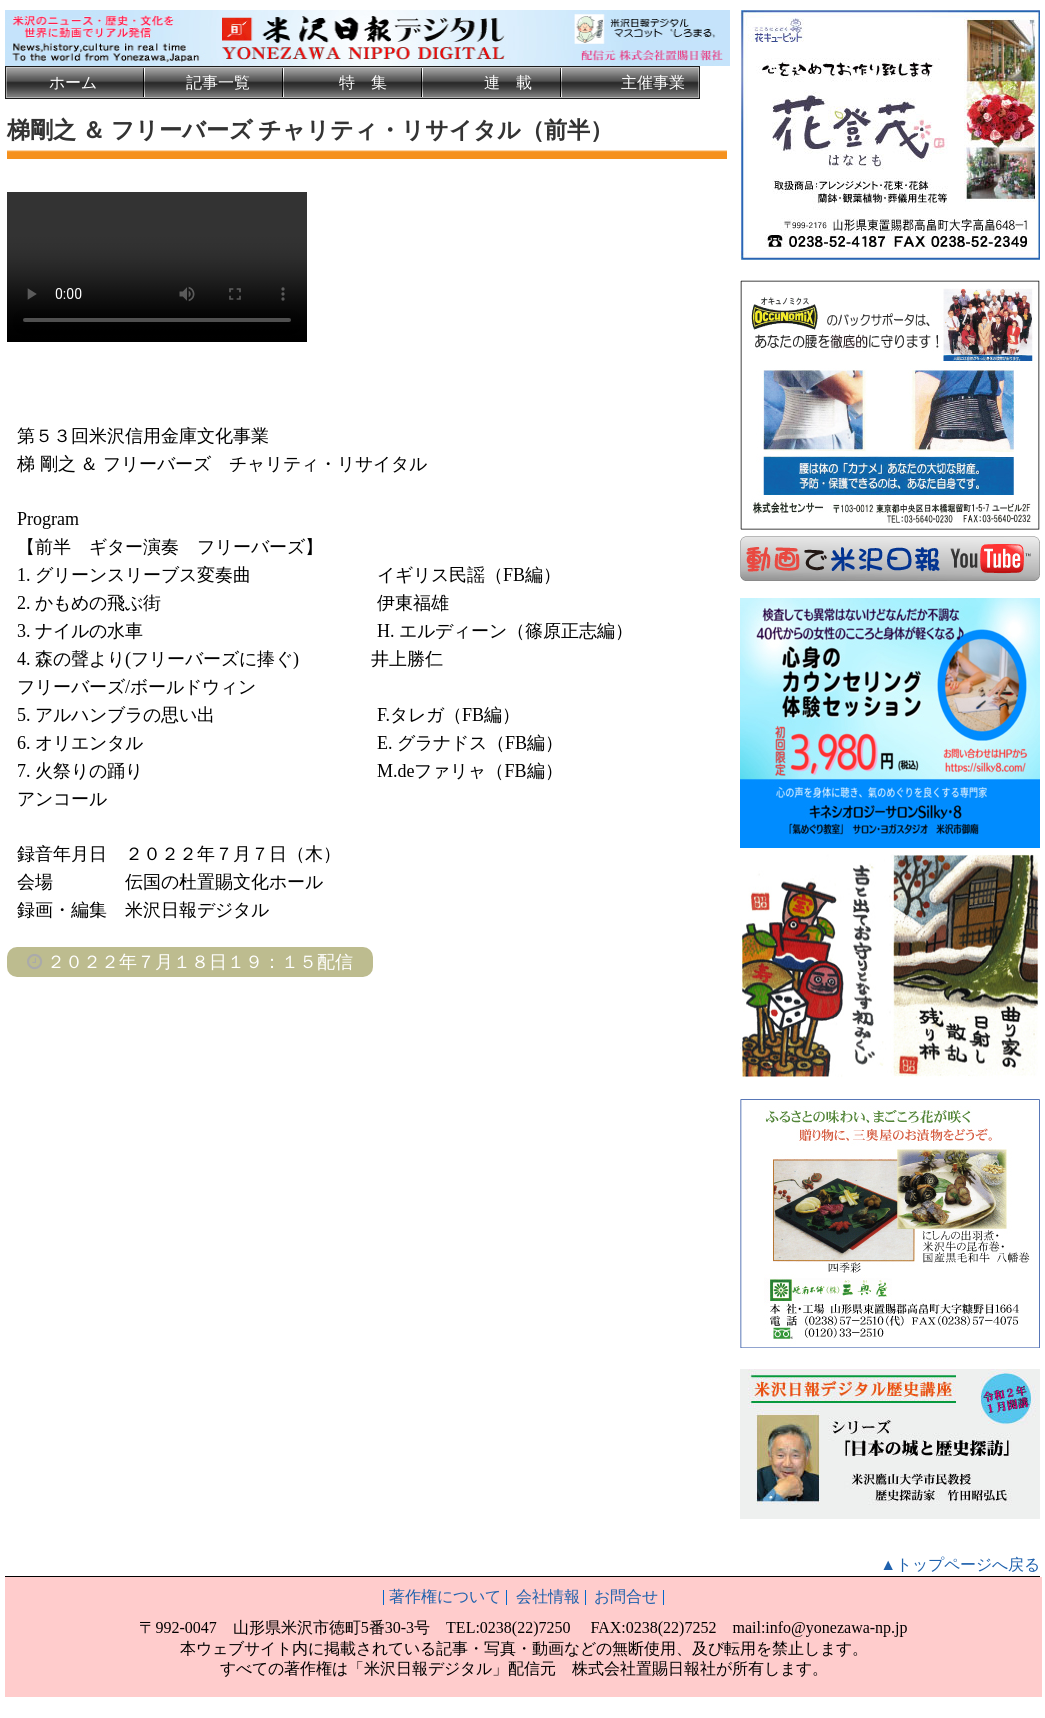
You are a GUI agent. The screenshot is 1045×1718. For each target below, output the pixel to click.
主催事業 (653, 82)
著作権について (445, 1594)
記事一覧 (218, 82)
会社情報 (548, 1594)
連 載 (508, 82)
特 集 (363, 82)
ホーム (73, 82)
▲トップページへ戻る (960, 1562)
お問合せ (626, 1594)
